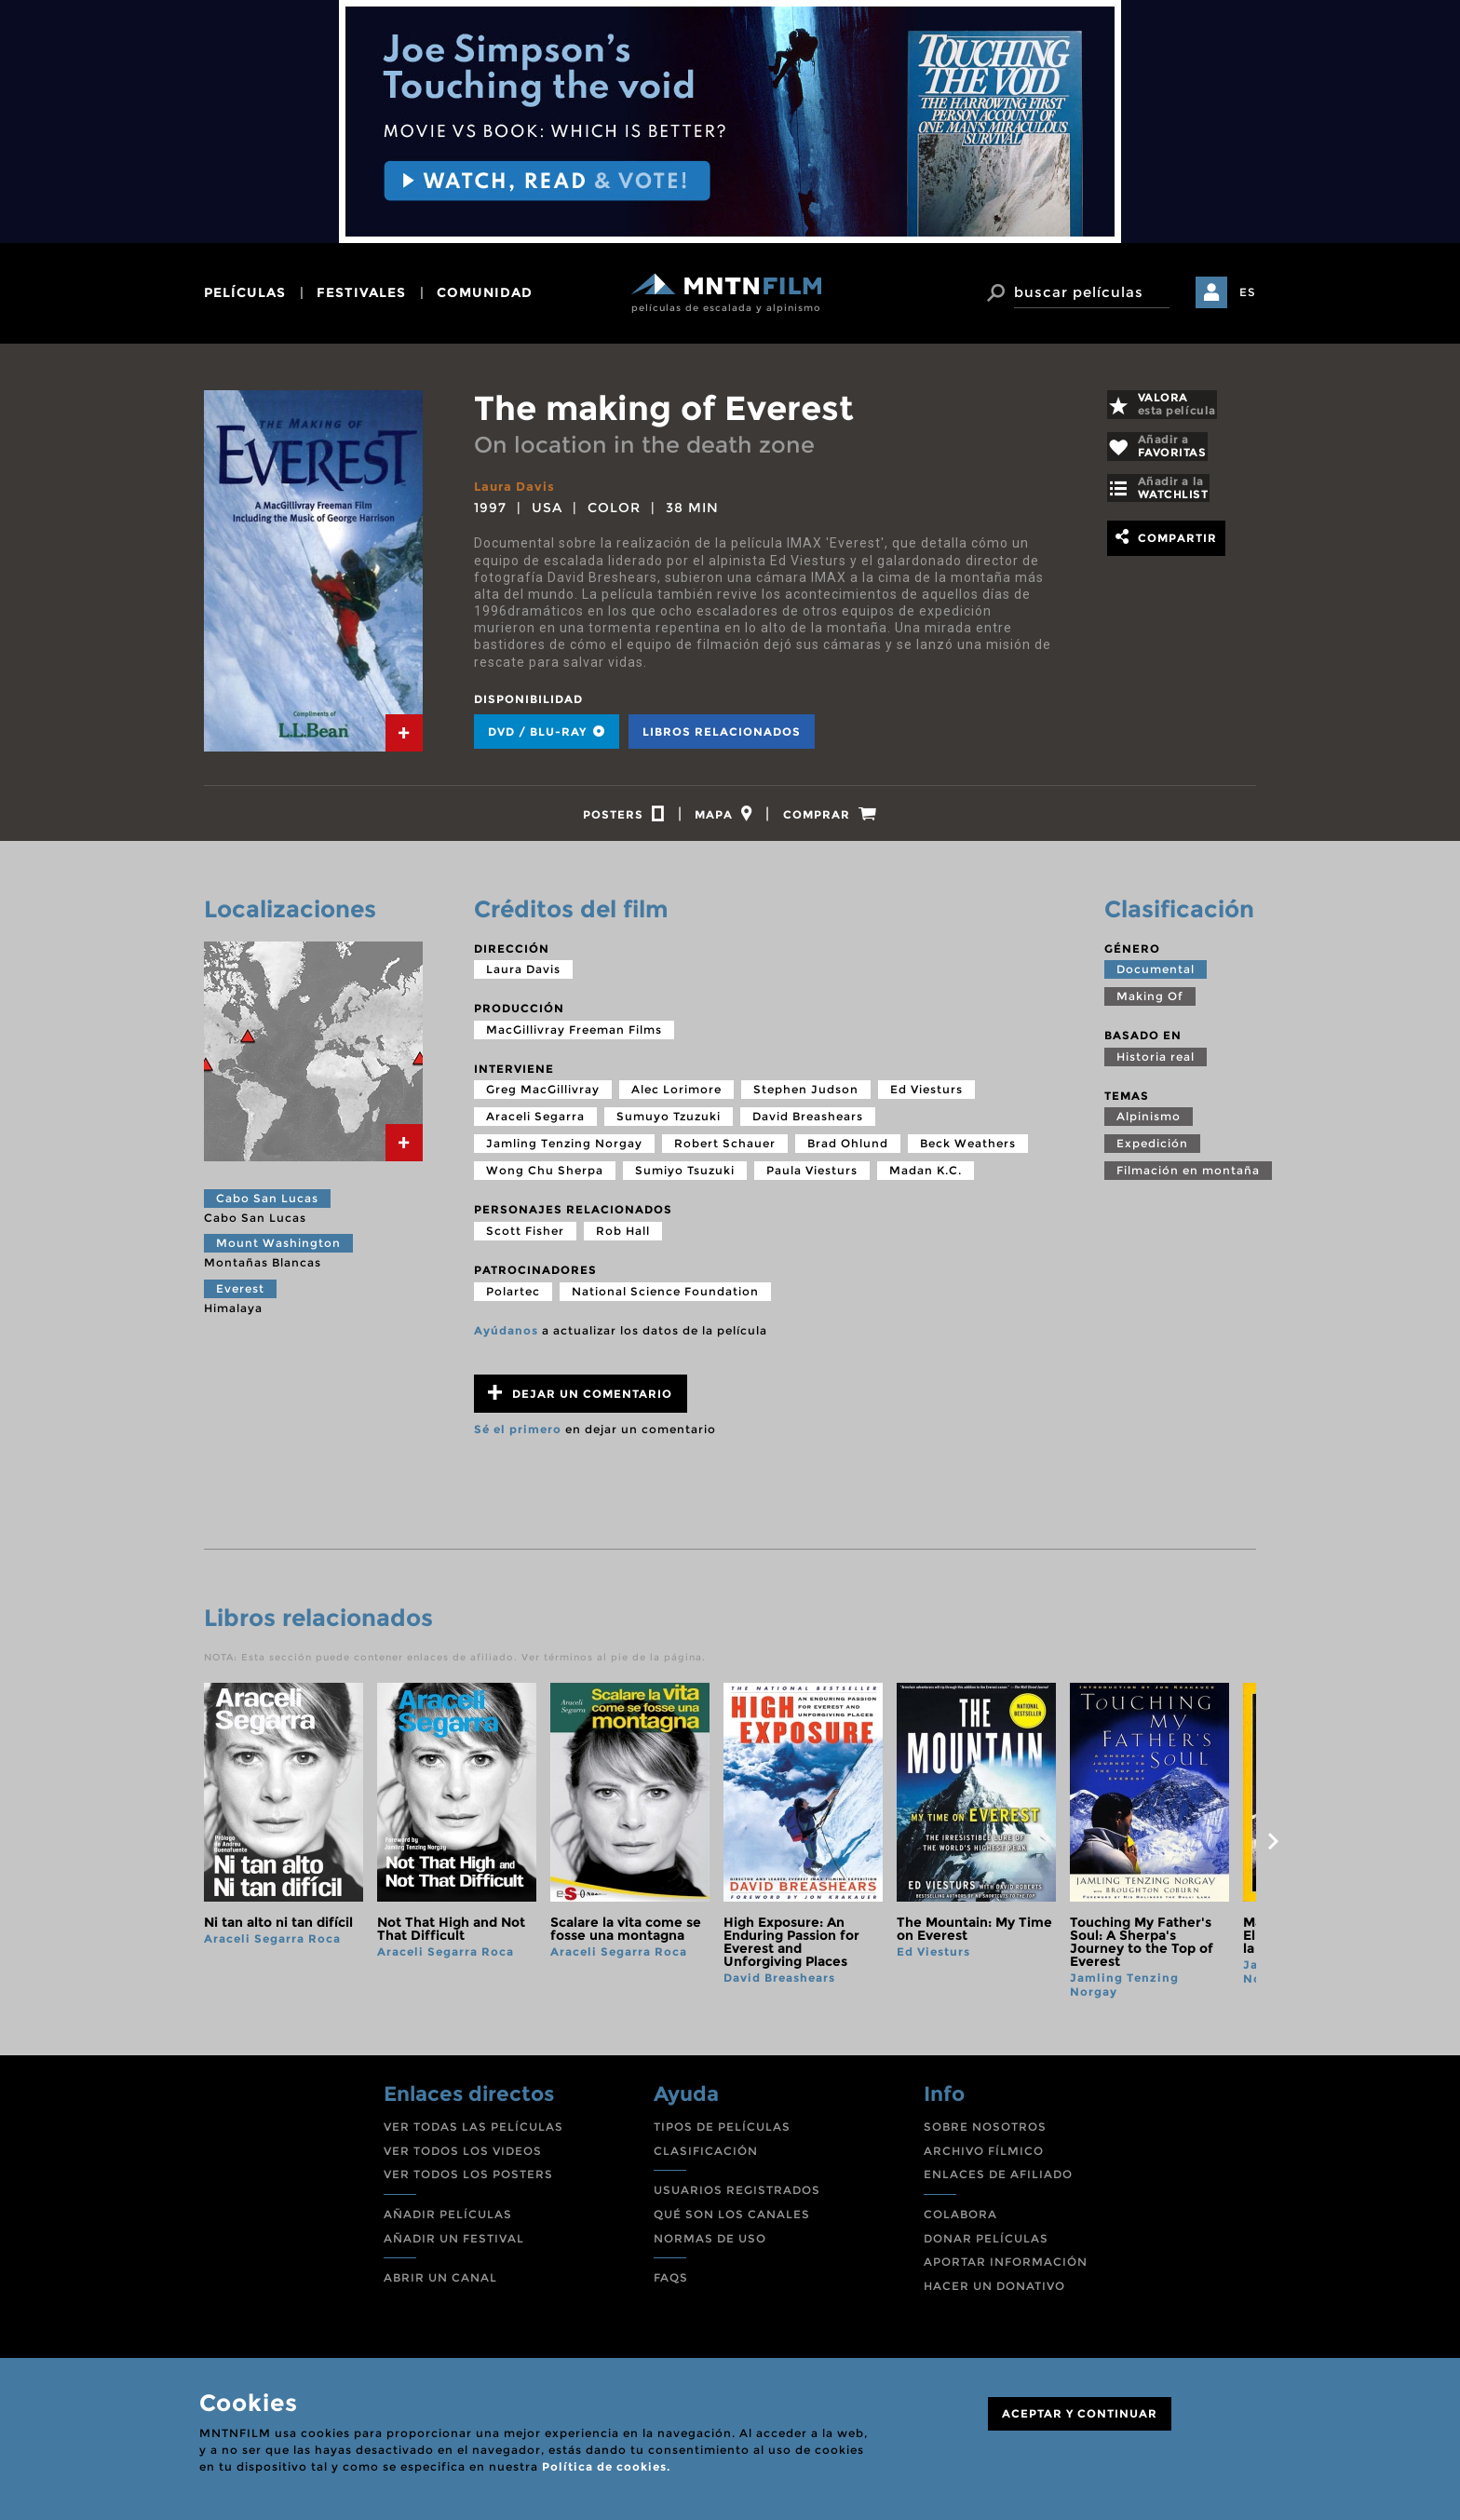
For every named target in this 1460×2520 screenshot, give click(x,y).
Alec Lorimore (676, 1097)
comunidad (485, 292)
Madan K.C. (925, 1178)
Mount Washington (278, 1251)
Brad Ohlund (847, 1151)
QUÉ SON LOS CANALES (732, 2222)
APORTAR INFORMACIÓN (1006, 2270)
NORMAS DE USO (710, 2247)
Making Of (1149, 1004)
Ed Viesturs (926, 1097)
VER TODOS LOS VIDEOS (463, 2159)
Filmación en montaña (1188, 1178)
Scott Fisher (525, 1239)
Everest (240, 1297)
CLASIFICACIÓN (706, 2159)
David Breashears (807, 1124)
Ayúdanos (506, 1338)
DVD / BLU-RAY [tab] (546, 731)
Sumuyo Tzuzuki (668, 1124)
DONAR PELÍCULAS (986, 2247)
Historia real (1155, 1065)
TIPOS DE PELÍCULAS (722, 2135)
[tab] (404, 733)
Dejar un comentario (580, 1401)
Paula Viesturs (812, 1178)
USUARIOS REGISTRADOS (737, 2198)
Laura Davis (517, 486)
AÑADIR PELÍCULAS (448, 2222)
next (1273, 1849)
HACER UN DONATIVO (994, 2294)
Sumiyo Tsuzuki (685, 1178)
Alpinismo (1148, 1124)
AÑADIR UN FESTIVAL (454, 2247)
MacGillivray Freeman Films (574, 1038)
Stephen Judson (805, 1097)
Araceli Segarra (535, 1124)
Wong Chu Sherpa (544, 1178)
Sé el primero (517, 1437)
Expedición (1152, 1151)
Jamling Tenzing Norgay (564, 1151)
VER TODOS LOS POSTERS (468, 2182)
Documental (1155, 977)
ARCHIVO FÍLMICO (984, 2159)
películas (245, 292)
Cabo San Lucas (267, 1206)
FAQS (671, 2286)
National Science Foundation (665, 1299)
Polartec (513, 1299)
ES (1247, 292)
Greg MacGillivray (543, 1097)
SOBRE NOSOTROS (985, 2135)
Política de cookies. (606, 2466)
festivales (361, 292)
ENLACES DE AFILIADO (998, 2182)
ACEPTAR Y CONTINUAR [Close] (1079, 2413)
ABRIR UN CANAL (440, 2286)
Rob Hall (623, 1239)
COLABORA (960, 2222)
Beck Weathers (968, 1151)
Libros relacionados (721, 731)
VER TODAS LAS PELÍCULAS (473, 2135)
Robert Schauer (725, 1151)
